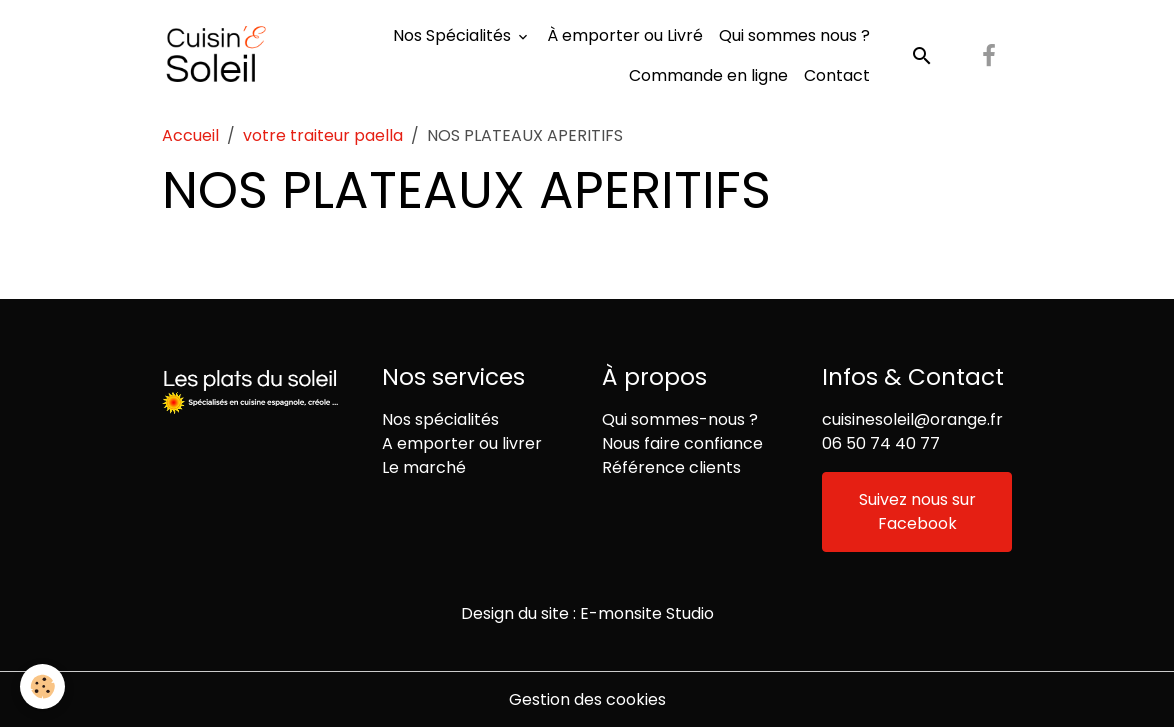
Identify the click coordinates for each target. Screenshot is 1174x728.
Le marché (424, 467)
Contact (837, 75)
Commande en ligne (708, 75)
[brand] (216, 56)
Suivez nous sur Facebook (917, 511)
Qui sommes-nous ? (680, 419)
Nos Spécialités (454, 35)
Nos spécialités (440, 419)
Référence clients (671, 467)
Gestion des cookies (587, 699)
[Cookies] (42, 686)
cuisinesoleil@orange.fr (912, 419)
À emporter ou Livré (625, 35)
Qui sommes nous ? (794, 35)
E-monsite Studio (647, 613)
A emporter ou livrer (462, 443)
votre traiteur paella (323, 135)
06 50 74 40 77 (881, 443)
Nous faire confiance (682, 443)
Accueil (190, 135)
